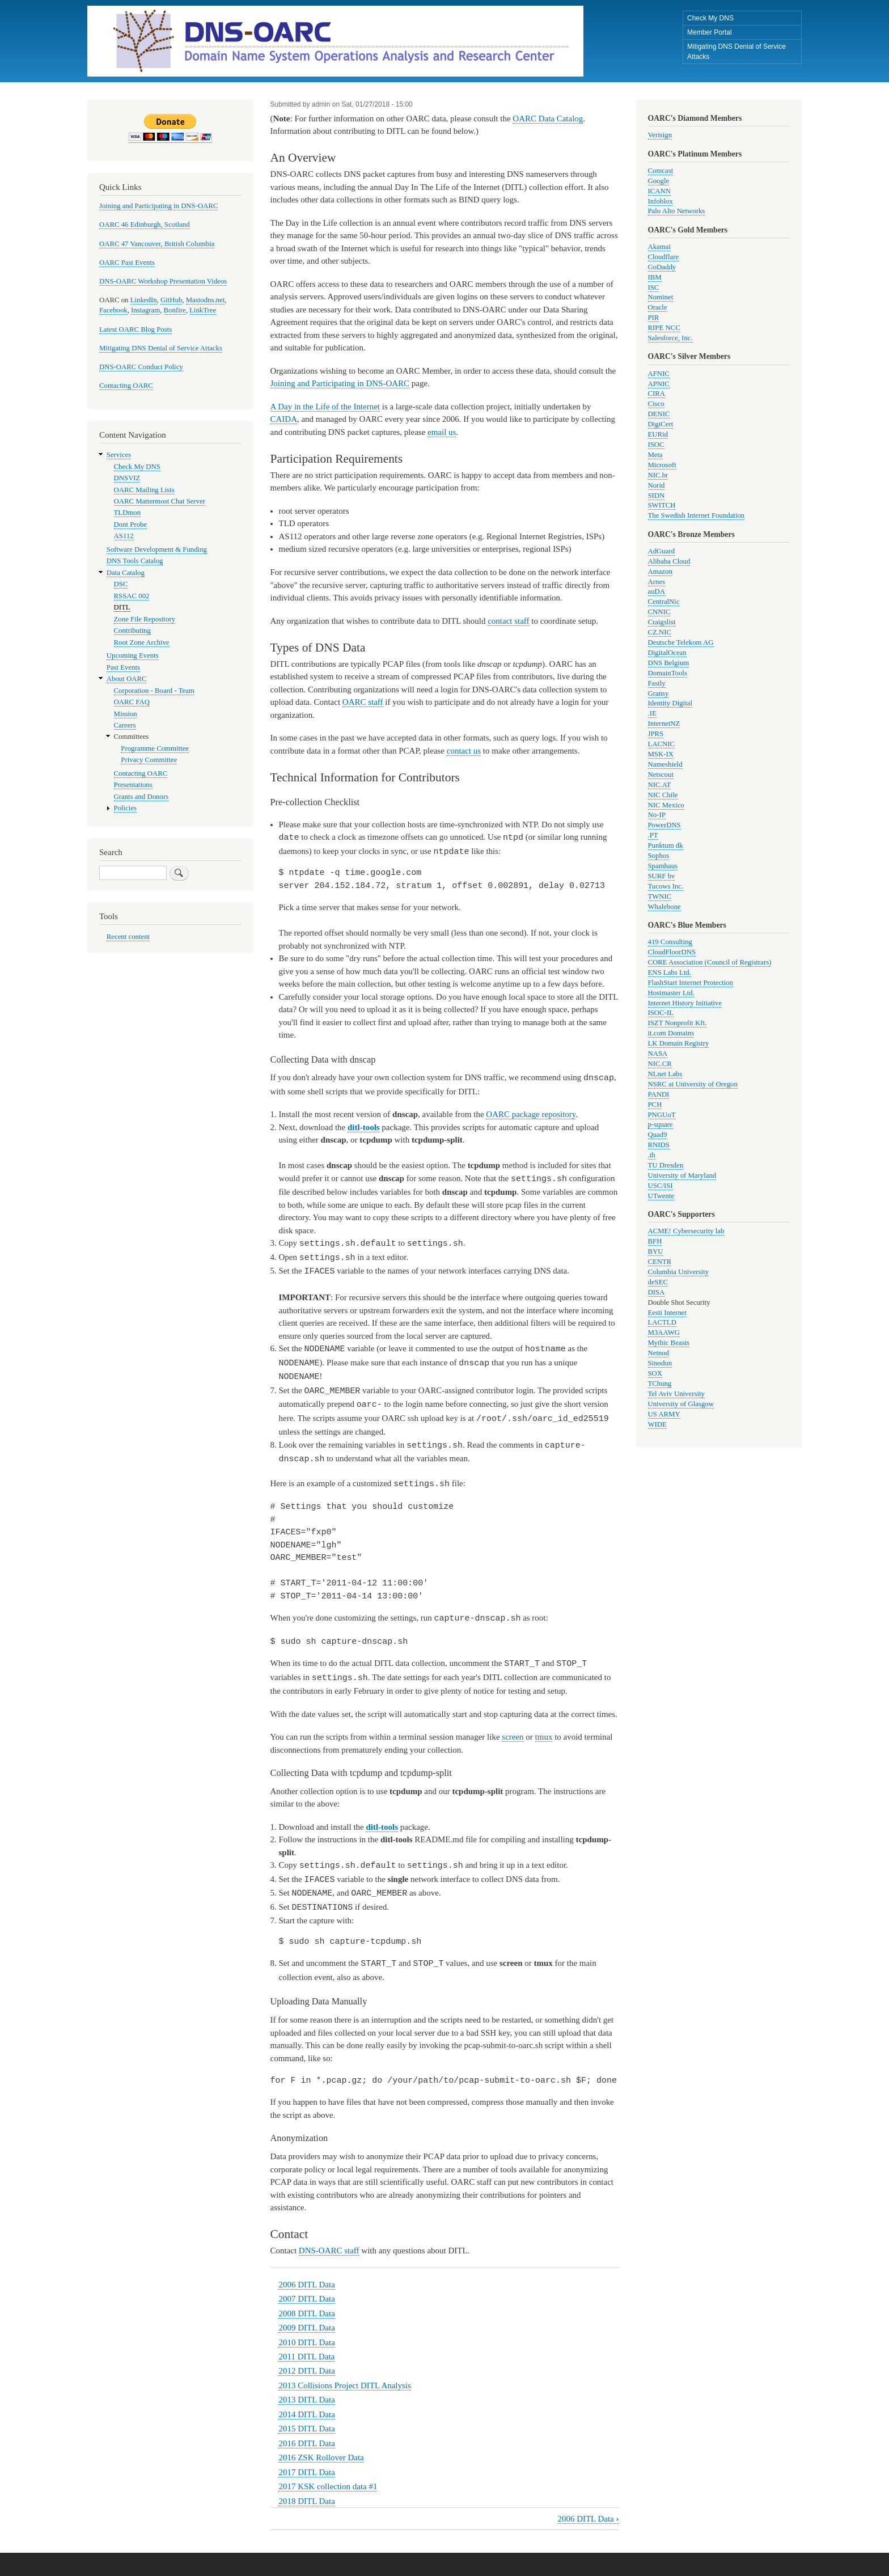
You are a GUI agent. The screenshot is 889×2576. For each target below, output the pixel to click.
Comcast (661, 171)
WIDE (657, 1424)
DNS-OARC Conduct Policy (141, 367)
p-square (660, 1124)
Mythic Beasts (669, 1343)
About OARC (127, 679)
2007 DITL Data (306, 2285)
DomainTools (667, 673)
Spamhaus (663, 866)
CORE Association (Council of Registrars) (710, 962)
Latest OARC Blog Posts (135, 329)
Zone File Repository (145, 619)
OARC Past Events (127, 263)
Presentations (133, 785)
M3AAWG (664, 1332)
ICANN (659, 191)
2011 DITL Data (306, 2342)
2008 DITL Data (306, 2299)
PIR (653, 318)
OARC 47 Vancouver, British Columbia (156, 244)
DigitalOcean (667, 653)
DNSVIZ (127, 478)
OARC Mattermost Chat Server (160, 501)
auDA (657, 591)
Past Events (123, 667)
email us (441, 432)
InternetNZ (664, 723)
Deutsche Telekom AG (681, 642)
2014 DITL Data (306, 2400)
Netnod (659, 1353)
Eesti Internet (667, 1313)
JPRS (656, 734)
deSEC (658, 1282)
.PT (653, 835)
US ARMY (664, 1414)
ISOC (656, 445)
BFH (655, 1241)
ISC (653, 287)
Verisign (660, 135)
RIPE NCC (664, 328)
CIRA (657, 393)
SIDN (656, 496)
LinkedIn (143, 300)
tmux (544, 1726)
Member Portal (709, 32)
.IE (652, 713)
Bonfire (175, 310)
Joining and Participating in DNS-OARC (340, 383)
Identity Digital (670, 703)
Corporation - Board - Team (154, 691)
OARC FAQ (132, 702)
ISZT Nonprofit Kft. (677, 1023)
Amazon (660, 572)
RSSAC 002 (132, 596)
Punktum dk (665, 845)
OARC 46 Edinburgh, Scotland (144, 225)
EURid (658, 434)
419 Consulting (670, 942)
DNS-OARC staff (329, 2236)
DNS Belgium (668, 663)
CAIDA (283, 419)
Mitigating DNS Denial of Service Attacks (736, 52)
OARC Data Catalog (548, 118)
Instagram (145, 310)
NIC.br (658, 475)
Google (659, 181)
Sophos (659, 856)
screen (512, 1726)
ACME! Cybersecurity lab (686, 1231)
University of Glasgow (681, 1404)
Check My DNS (710, 18)
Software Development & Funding (157, 549)
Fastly (657, 683)
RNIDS (659, 1145)
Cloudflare (663, 257)
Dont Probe (130, 524)
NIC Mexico (666, 805)
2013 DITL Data (306, 2386)
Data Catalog (126, 573)
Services (119, 455)
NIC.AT (659, 785)
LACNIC (661, 744)
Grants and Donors (141, 797)
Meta (655, 455)
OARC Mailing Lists (144, 490)
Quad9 (657, 1135)
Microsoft (662, 465)
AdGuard (661, 551)
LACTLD (662, 1322)
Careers (125, 725)
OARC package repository (530, 1112)
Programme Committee (155, 748)
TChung (660, 1384)
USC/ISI (660, 1186)
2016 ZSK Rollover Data (320, 2443)
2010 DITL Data (306, 2328)
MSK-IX (661, 754)
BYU (655, 1251)
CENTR (660, 1262)
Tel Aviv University (676, 1394)
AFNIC (659, 374)
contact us (464, 750)
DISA (656, 1292)
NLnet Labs (665, 1074)
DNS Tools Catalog (135, 561)
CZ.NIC (660, 632)
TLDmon (127, 513)
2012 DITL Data (306, 2357)
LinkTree (202, 310)
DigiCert (661, 424)
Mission (125, 714)
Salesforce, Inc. (670, 338)
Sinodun (660, 1363)
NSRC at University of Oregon (693, 1084)
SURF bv (661, 876)
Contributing (132, 631)
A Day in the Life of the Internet (325, 406)
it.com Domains (671, 1033)
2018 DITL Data (306, 2487)
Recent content (128, 937)
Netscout (661, 775)
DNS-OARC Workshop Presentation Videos (163, 281)
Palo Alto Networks (676, 211)
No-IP (657, 815)
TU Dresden (666, 1165)
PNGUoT (662, 1115)
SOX (655, 1373)
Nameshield (665, 764)
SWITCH (662, 505)
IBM (655, 277)
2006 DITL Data (306, 2270)
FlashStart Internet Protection (691, 983)
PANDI (659, 1094)
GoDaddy (662, 267)
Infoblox (660, 201)
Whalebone (664, 907)
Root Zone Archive (142, 642)
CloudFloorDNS (672, 952)
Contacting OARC (126, 386)
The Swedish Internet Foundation (696, 515)
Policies (125, 808)
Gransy (658, 693)
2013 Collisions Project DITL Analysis (344, 2371)
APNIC (659, 384)
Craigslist (662, 622)
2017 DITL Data (306, 2458)
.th (651, 1155)
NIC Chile (663, 795)
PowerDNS (664, 825)
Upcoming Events (133, 655)
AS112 (124, 536)
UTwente (661, 1196)
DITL (122, 607)
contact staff (508, 620)
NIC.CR (660, 1064)
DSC (121, 584)
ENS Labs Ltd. (669, 972)
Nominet (661, 297)
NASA (658, 1054)
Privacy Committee (149, 760)
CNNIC (659, 612)
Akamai (659, 247)
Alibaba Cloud (669, 561)
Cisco (656, 404)
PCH (655, 1105)
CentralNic (664, 602)
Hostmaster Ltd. (671, 993)
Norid (656, 485)
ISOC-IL (661, 1013)
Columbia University (678, 1272)
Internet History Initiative (685, 1003)
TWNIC (660, 896)
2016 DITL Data (306, 2429)
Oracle (657, 307)
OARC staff (362, 702)
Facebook (113, 310)
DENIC (659, 414)
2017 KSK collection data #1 (327, 2472)
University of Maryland (682, 1175)
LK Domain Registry (678, 1043)
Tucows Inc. (666, 886)
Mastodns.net (205, 300)
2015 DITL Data (306, 2415)
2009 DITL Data (306, 2314)
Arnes (657, 582)
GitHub (171, 300)
